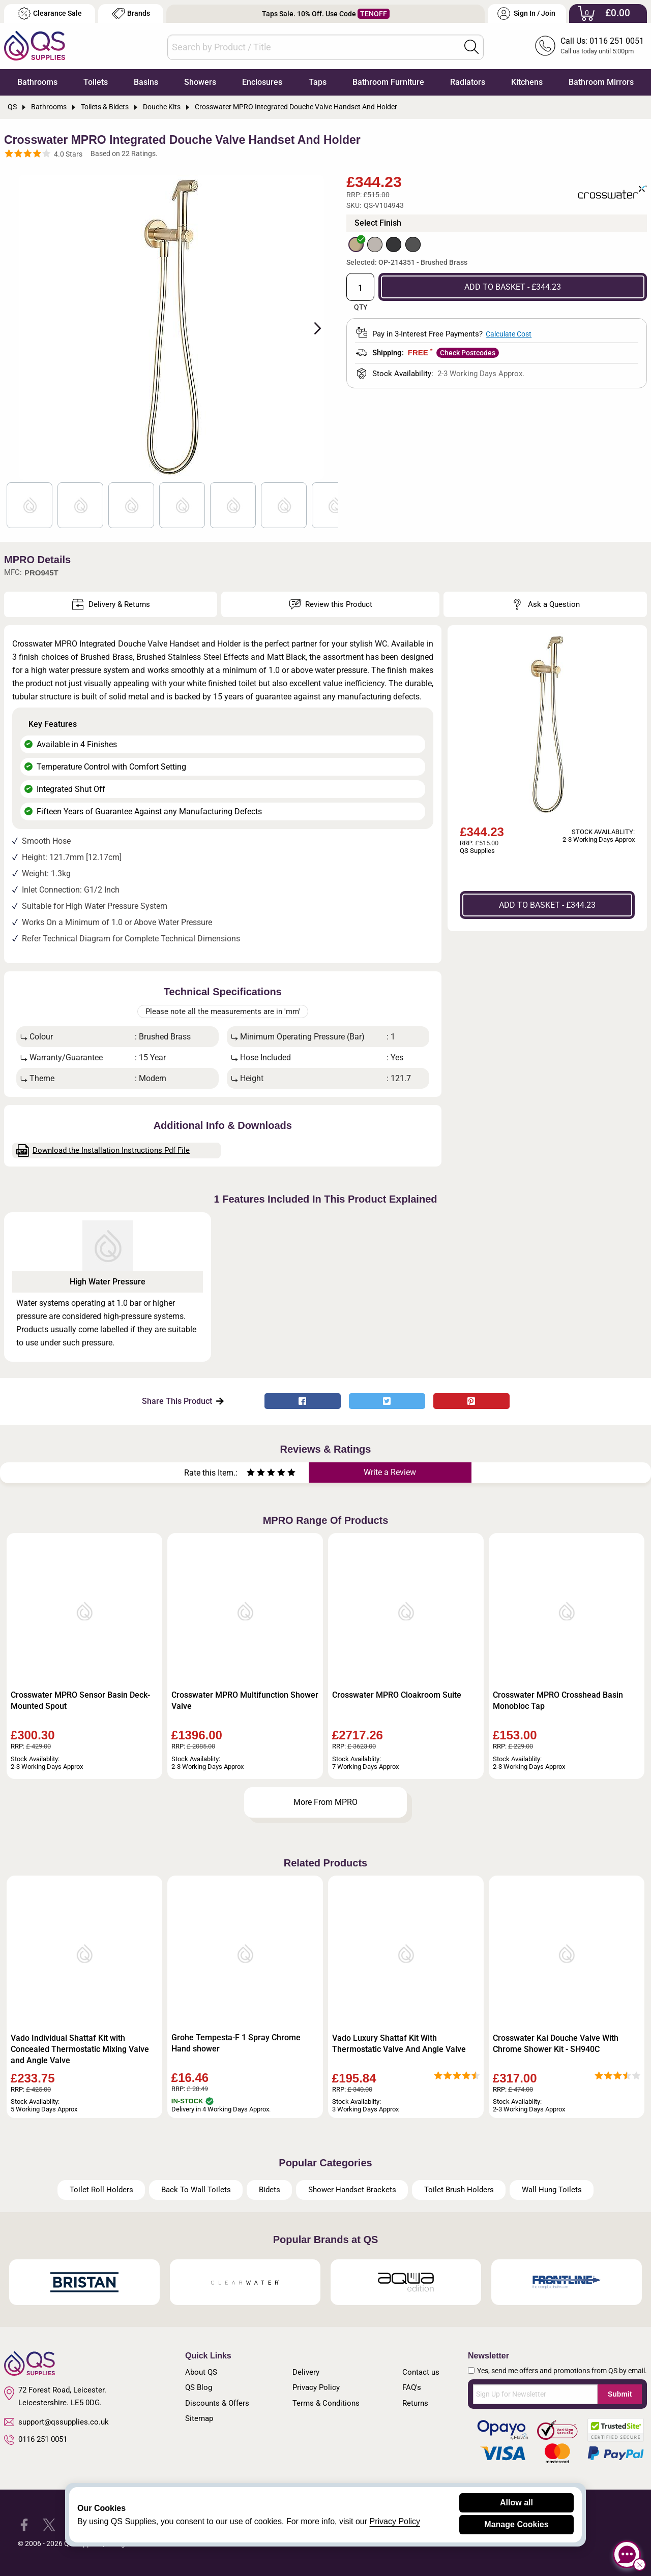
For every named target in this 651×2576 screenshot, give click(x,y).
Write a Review (390, 1472)
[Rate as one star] (251, 1473)
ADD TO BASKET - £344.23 (512, 287)
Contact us (420, 2372)
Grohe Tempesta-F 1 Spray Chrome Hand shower (236, 2043)
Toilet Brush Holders (459, 2189)
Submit (620, 2394)
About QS (201, 2372)
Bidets (269, 2189)
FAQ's (411, 2387)
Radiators (467, 82)
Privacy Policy (316, 2387)
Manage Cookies (516, 2524)
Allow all (516, 2502)
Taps (318, 82)
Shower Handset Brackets (352, 2189)
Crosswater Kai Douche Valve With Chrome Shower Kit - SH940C (555, 2043)
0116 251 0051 (35, 2440)
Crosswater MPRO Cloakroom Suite (396, 1695)
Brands (131, 13)
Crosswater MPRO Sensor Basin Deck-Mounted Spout (80, 1700)
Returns (415, 2403)
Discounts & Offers (217, 2403)
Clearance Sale (50, 13)
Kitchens (527, 82)
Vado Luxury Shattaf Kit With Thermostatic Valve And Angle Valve (399, 2043)
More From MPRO (325, 1802)
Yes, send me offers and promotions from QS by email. (562, 2371)
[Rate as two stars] (256, 1473)
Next (312, 327)
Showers (200, 82)
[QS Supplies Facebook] (24, 2524)
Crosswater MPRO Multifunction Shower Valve (244, 1700)
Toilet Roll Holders (101, 2189)
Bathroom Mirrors (601, 82)
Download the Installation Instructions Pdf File (103, 1150)
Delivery (305, 2372)
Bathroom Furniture (388, 82)
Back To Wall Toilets (196, 2189)
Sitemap (199, 2418)
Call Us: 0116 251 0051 (602, 41)
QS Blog (198, 2387)
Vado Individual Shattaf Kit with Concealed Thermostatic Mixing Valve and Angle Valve (80, 2049)
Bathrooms (37, 82)
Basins (146, 82)
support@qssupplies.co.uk (56, 2422)
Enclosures (262, 82)
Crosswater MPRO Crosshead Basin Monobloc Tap (558, 1700)
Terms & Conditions (326, 2403)
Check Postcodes (467, 353)
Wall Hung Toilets (552, 2189)
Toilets (95, 82)
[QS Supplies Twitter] (49, 2524)
